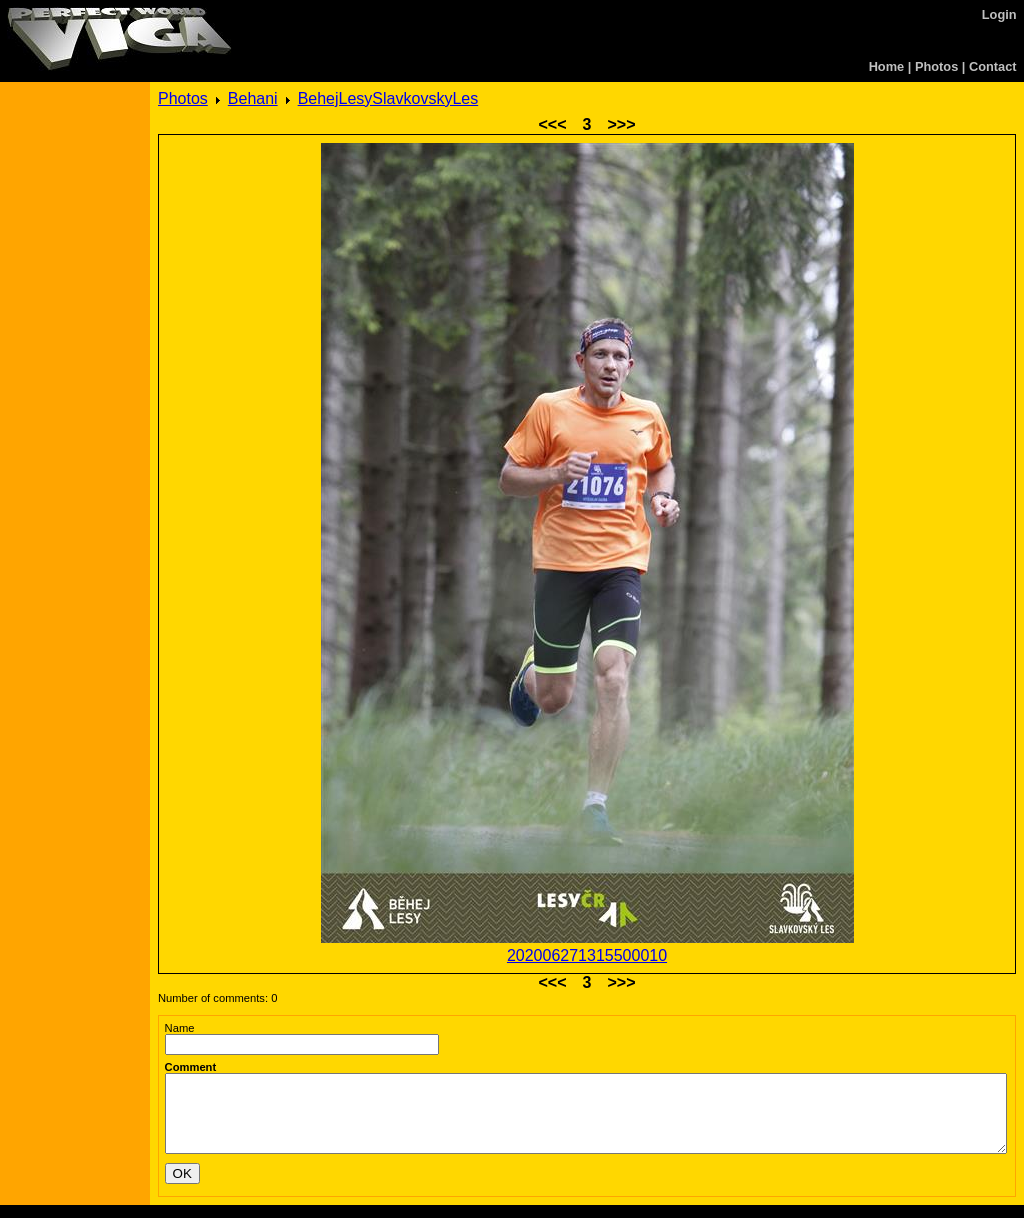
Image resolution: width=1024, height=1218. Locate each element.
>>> (621, 124)
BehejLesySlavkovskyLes (388, 98)
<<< (553, 124)
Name (180, 1028)
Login (999, 14)
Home (887, 66)
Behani (253, 98)
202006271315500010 (587, 955)
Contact (993, 66)
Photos (936, 66)
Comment (191, 1067)
